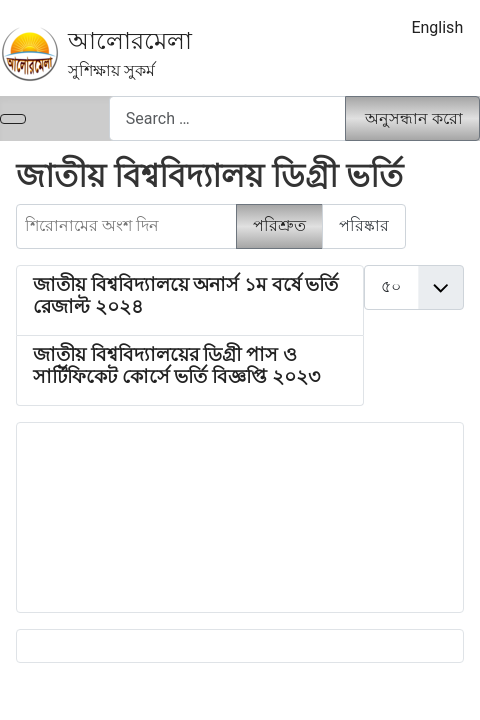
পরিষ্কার (364, 225)
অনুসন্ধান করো (414, 118)
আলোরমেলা (130, 41)
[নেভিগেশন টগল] (13, 119)
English (437, 27)
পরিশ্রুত (279, 225)
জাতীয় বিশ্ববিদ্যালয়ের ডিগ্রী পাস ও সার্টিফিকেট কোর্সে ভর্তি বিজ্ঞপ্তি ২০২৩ (176, 366)
